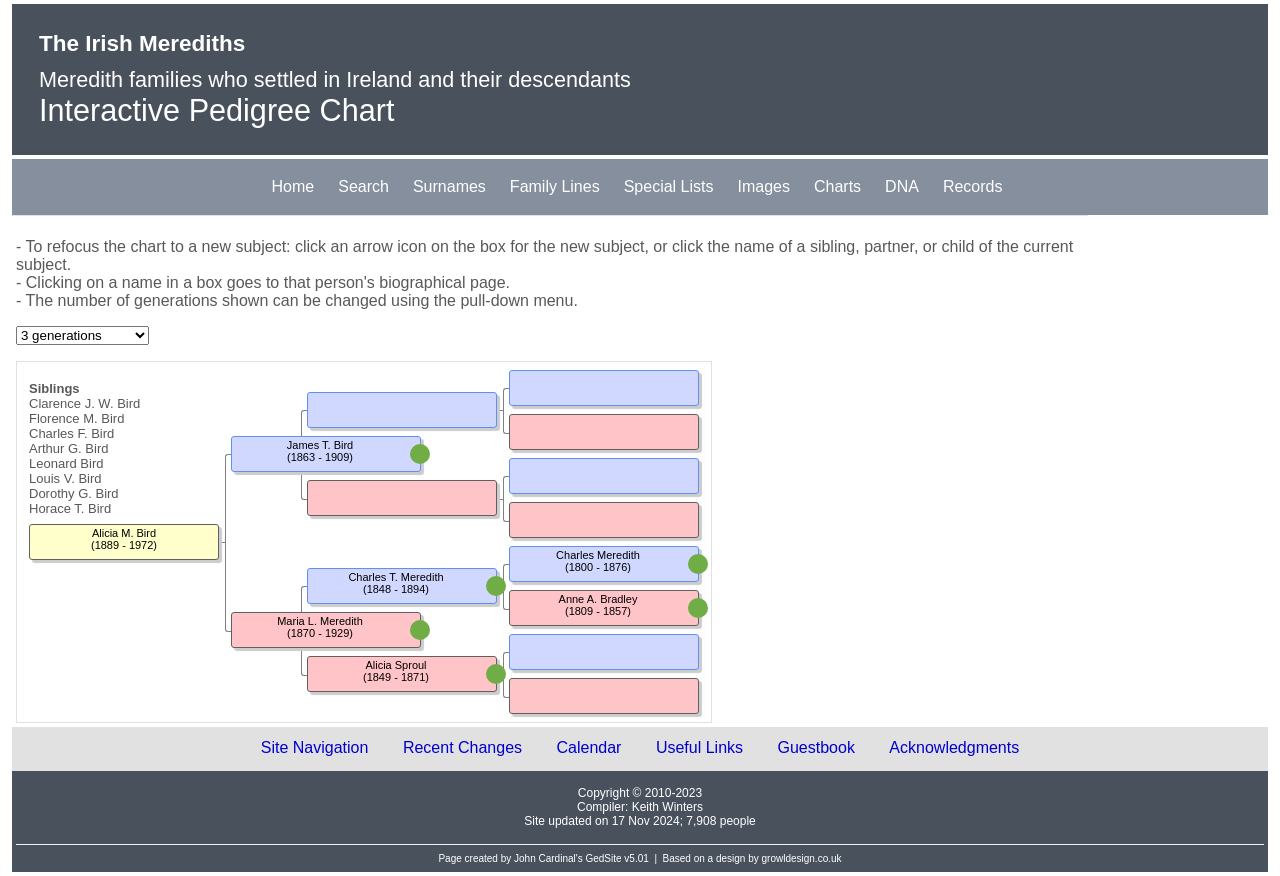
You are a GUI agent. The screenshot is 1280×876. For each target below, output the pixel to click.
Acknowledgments (954, 747)
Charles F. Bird (71, 433)
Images (764, 186)
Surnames (449, 186)
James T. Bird (320, 445)
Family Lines (555, 186)
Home (293, 186)
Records (973, 186)
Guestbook (816, 747)
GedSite (603, 858)
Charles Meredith (598, 555)
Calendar (589, 747)
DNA (902, 186)
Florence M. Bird (76, 418)
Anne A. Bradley (598, 599)
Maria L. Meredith (320, 621)
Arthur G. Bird (68, 448)
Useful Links (699, 747)
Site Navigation (315, 747)
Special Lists (669, 186)
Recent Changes (462, 747)
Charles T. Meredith (395, 577)
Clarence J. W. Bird (84, 403)
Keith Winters (667, 807)
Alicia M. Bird (124, 533)
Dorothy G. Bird (74, 493)
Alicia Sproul (395, 665)
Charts (837, 186)
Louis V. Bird (65, 478)
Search (363, 186)
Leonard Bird (66, 463)
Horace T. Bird (70, 508)
